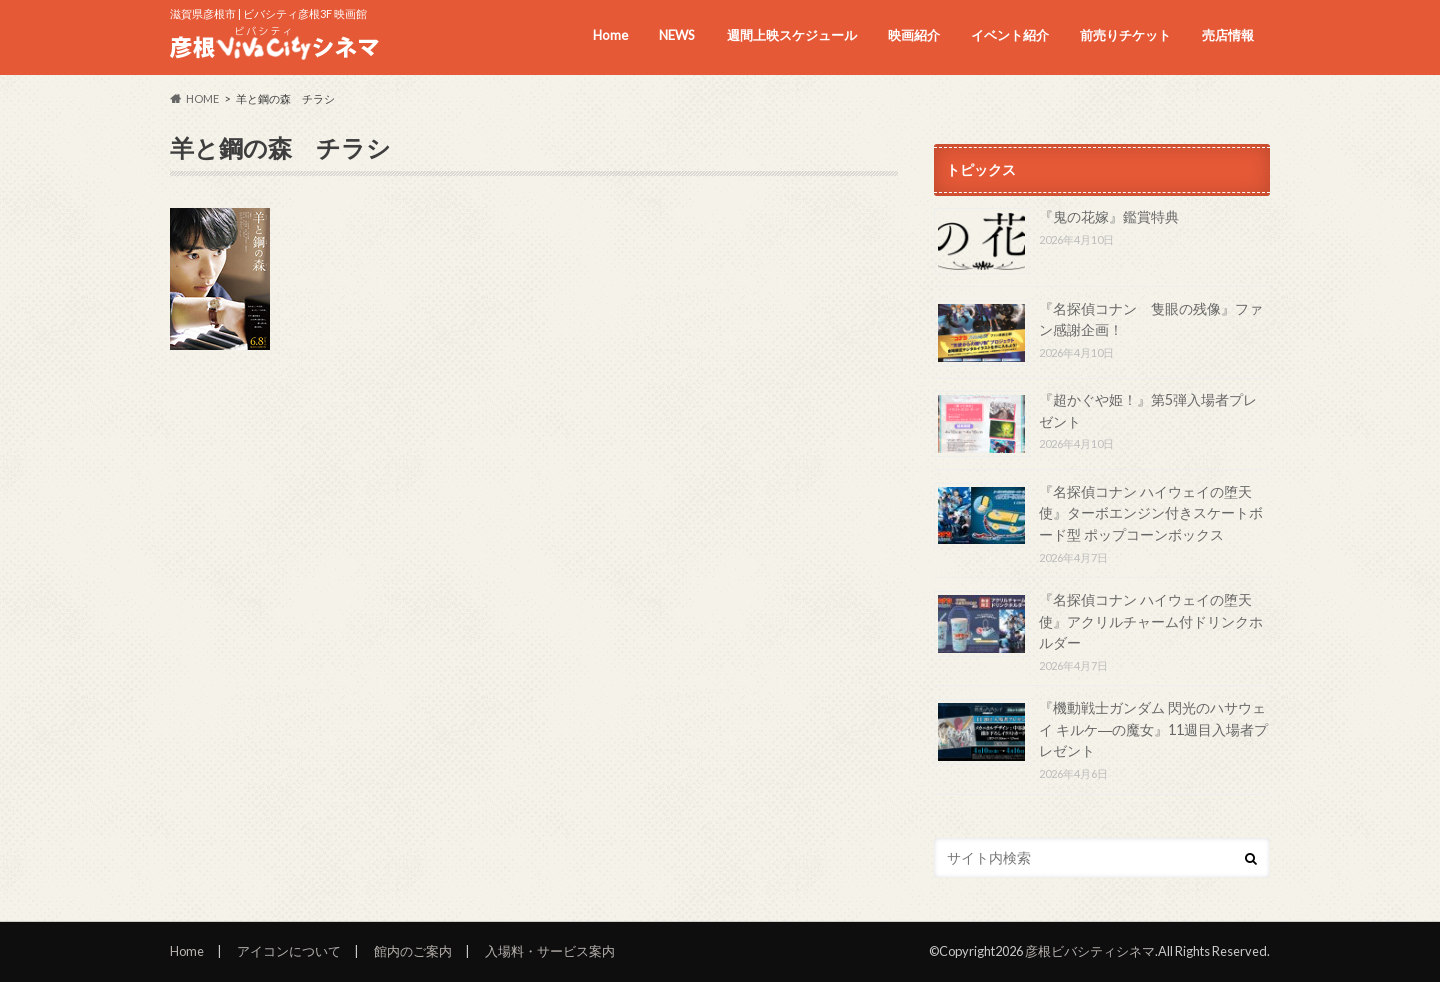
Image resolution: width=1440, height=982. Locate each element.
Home (610, 35)
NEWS (677, 35)
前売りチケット (1125, 35)
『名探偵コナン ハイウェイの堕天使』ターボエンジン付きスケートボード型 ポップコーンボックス (1151, 513)
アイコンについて (289, 951)
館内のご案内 (413, 951)
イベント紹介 (1010, 35)
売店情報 (1228, 35)
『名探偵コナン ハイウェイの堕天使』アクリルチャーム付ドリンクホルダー (1151, 621)
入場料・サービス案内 (550, 951)
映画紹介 (914, 35)
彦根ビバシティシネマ (1090, 951)
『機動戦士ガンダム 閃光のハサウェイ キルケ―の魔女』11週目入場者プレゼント (1153, 729)
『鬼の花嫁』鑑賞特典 (1109, 216)
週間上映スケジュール (792, 35)
